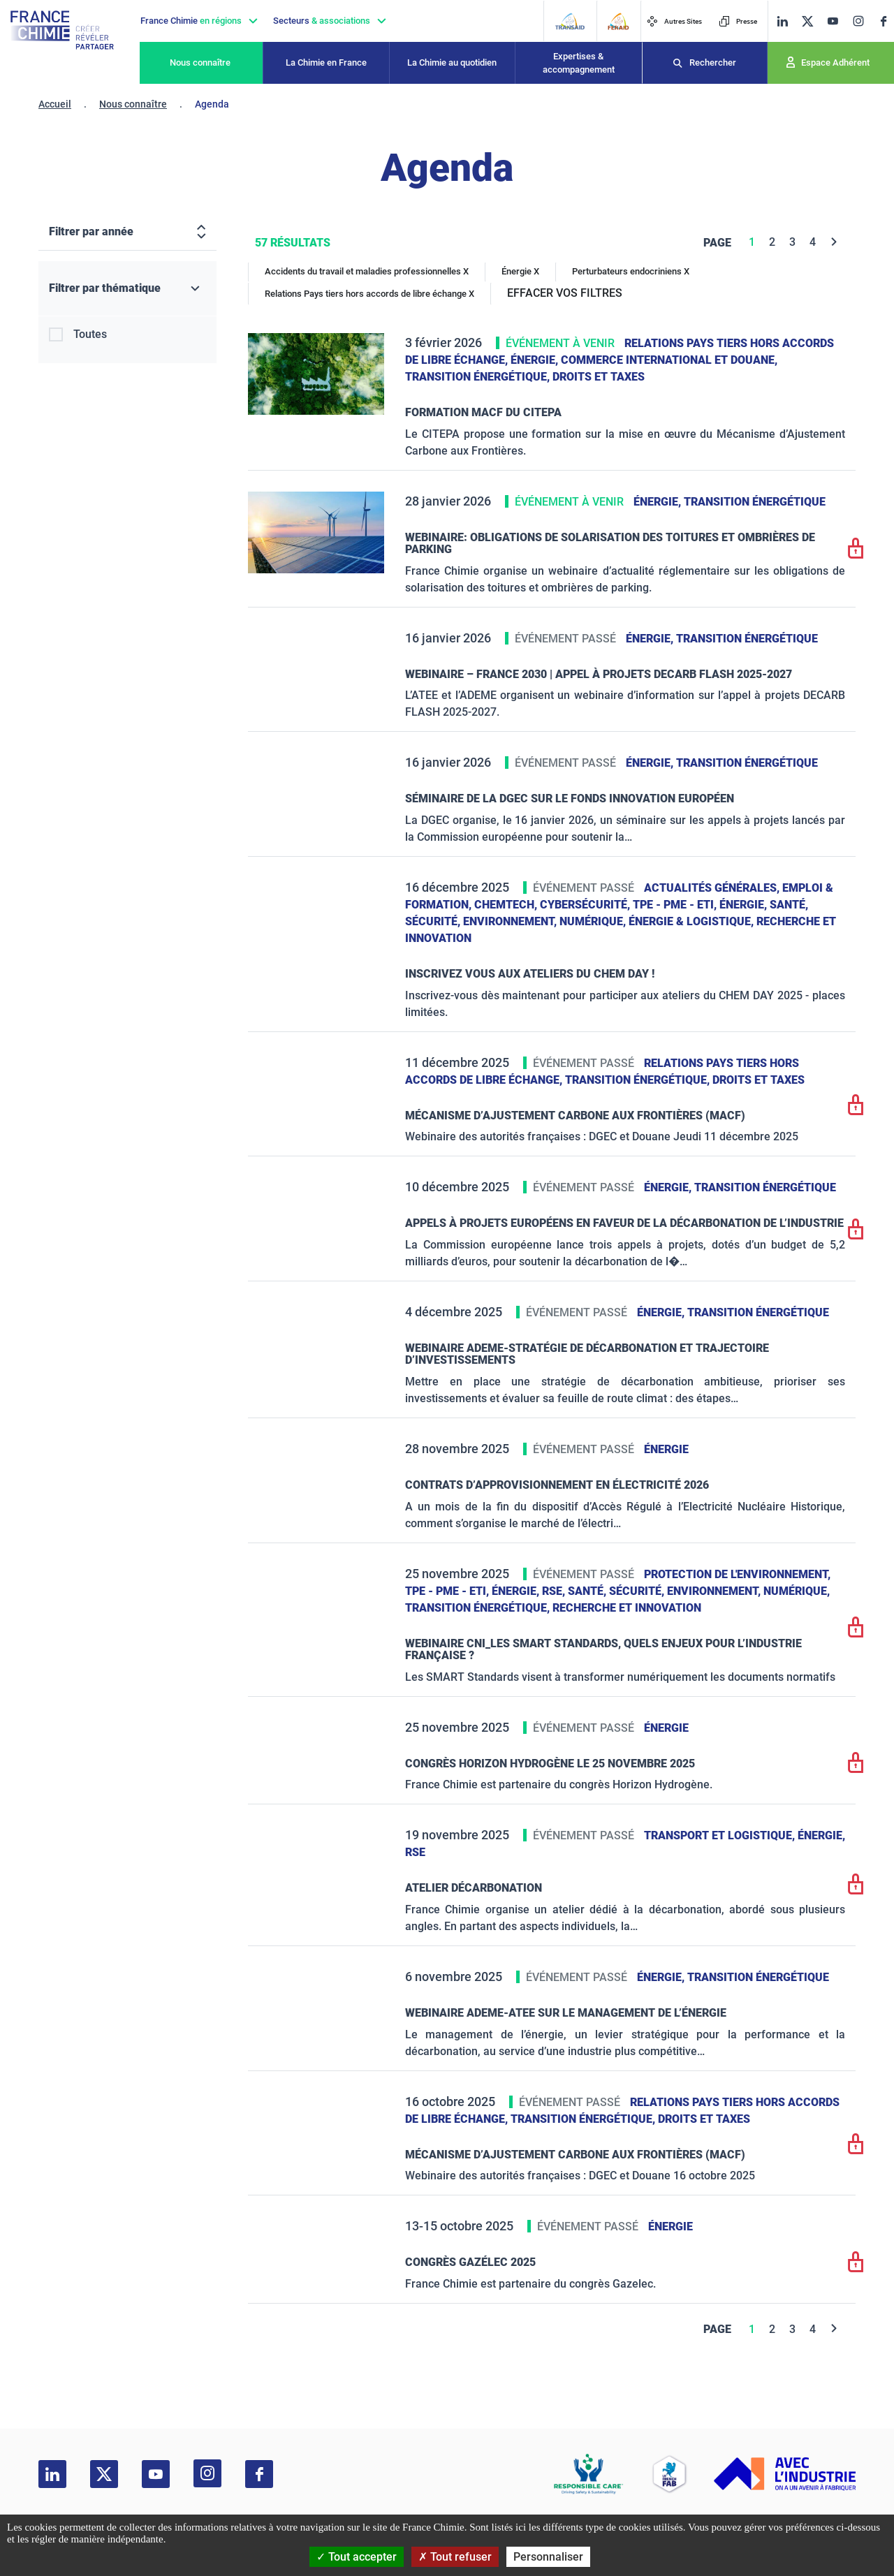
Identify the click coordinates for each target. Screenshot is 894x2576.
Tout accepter (356, 2556)
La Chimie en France (326, 62)
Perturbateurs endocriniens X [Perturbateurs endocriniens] (630, 271)
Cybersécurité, (586, 904)
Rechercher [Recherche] (712, 62)
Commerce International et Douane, (669, 360)
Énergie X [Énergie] (520, 271)
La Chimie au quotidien (452, 62)
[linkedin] (782, 21)
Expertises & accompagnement (579, 63)
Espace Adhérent (835, 62)
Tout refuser (455, 2556)
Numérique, (594, 921)
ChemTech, (507, 904)
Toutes (90, 334)
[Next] (834, 242)
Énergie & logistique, (692, 921)
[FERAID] (618, 21)
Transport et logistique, (721, 1835)
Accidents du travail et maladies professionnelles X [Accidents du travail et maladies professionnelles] (367, 271)
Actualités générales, (713, 888)
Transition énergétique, (478, 376)
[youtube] (832, 21)
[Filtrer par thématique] (127, 288)
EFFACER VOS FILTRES (564, 293)
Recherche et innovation (626, 1607)
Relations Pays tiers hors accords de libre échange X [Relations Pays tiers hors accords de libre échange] (369, 293)
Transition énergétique (755, 501)
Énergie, (536, 360)
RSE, (555, 1591)
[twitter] (807, 21)
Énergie (666, 1449)
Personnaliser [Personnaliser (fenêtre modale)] (548, 2556)
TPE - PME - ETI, (676, 904)
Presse (738, 21)
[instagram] (858, 21)
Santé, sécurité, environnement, (665, 1591)
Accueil (54, 104)
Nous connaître (200, 62)
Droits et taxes (598, 376)
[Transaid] (569, 21)
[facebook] (883, 21)
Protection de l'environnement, (737, 1574)
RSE (415, 1852)
